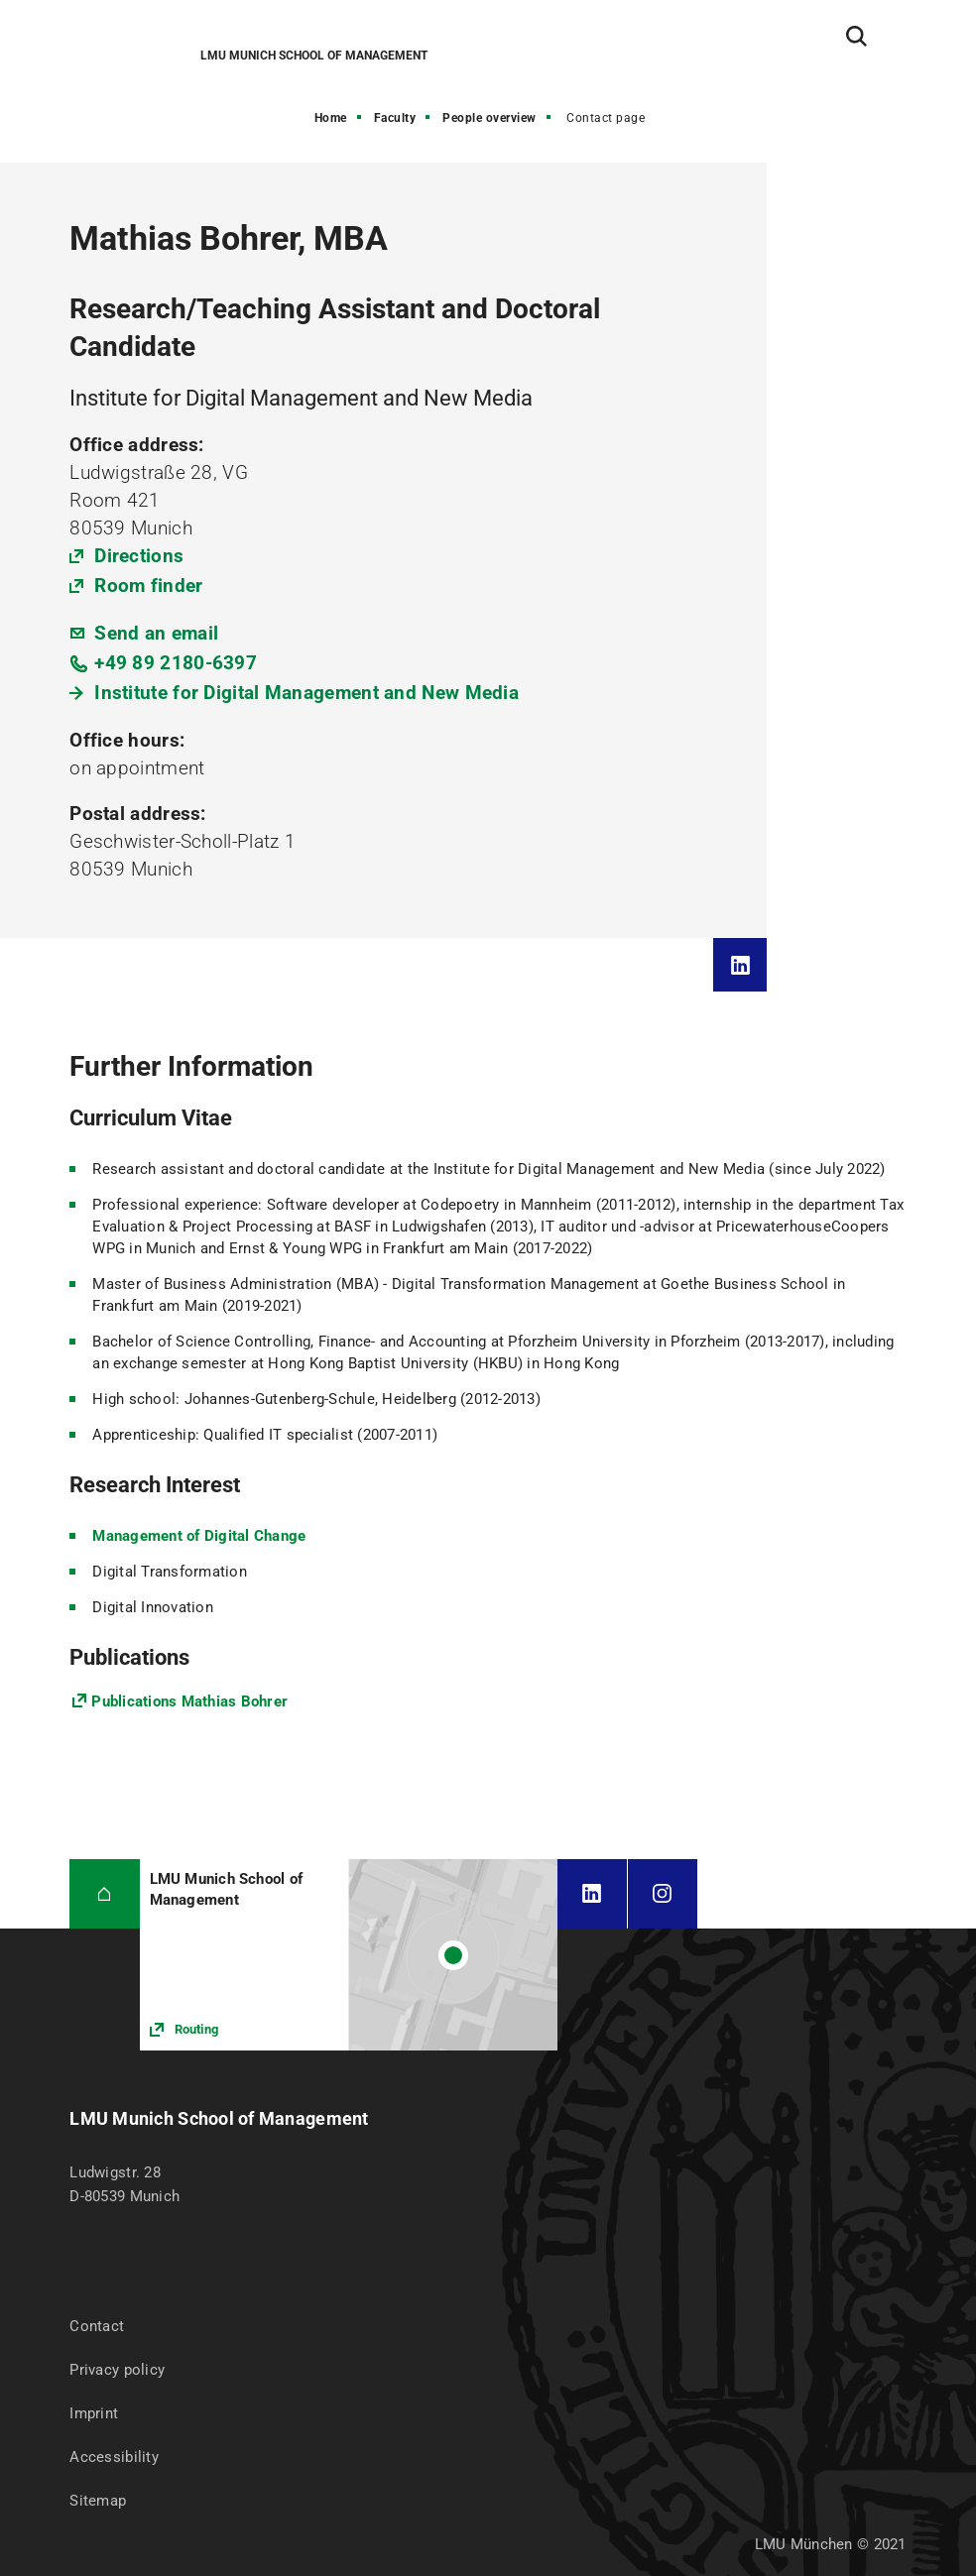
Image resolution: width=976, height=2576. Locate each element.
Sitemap (97, 2501)
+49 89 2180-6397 (175, 662)
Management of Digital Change (198, 1536)
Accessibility (114, 2457)
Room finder (148, 585)
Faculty (395, 118)
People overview (489, 118)
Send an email (156, 633)
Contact (96, 2326)
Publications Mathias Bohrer (189, 1701)
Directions (138, 555)
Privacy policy (117, 2370)
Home (330, 118)
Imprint (93, 2413)
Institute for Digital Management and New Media (306, 692)
